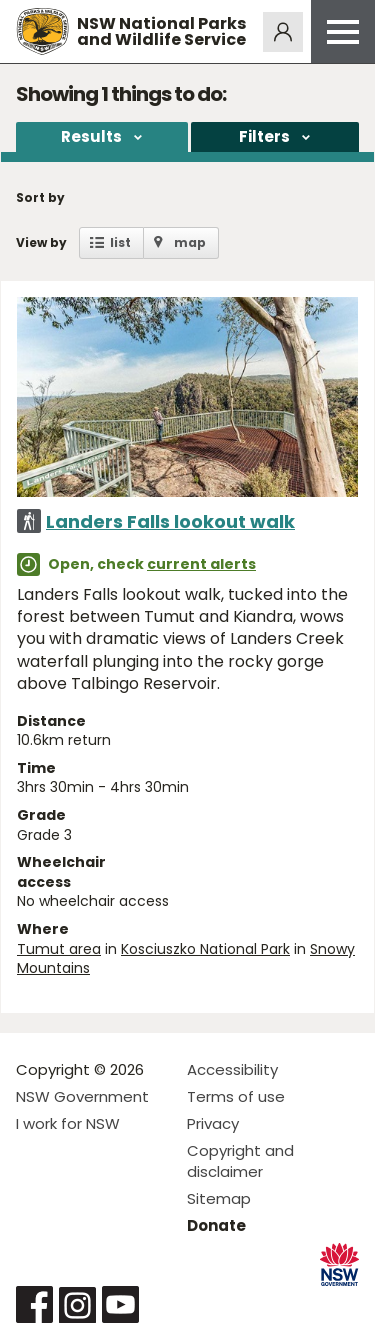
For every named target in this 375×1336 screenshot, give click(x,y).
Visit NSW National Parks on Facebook (34, 1304)
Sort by (40, 197)
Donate (216, 1225)
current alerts (201, 564)
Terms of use (236, 1096)
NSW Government (82, 1096)
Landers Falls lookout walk (170, 521)
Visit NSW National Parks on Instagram (77, 1304)
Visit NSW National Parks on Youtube (120, 1304)
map (190, 242)
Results (91, 136)
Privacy (213, 1123)
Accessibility (232, 1069)
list (120, 242)
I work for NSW (68, 1123)
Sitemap (219, 1198)
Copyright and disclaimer (240, 1161)
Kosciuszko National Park (205, 949)
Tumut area (59, 949)
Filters (264, 136)
